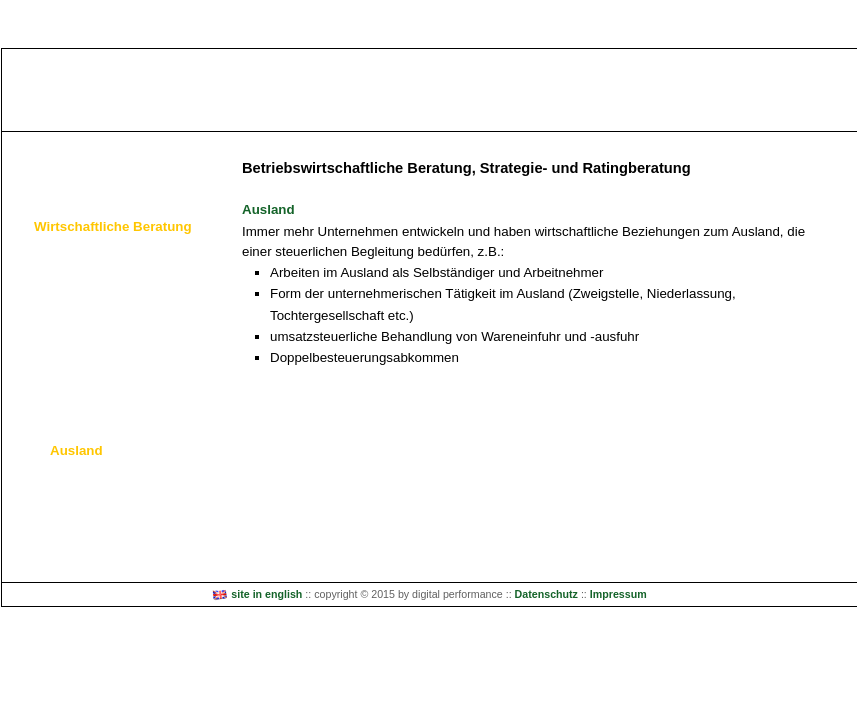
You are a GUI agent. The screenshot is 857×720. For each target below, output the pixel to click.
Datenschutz (546, 594)
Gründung (79, 282)
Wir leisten (51, 153)
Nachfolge (80, 394)
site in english (257, 594)
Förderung (81, 422)
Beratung (77, 254)
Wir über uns (58, 495)
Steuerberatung (80, 190)
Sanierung (80, 366)
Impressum (618, 594)
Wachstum (81, 310)
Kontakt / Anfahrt (72, 540)
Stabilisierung (90, 338)
